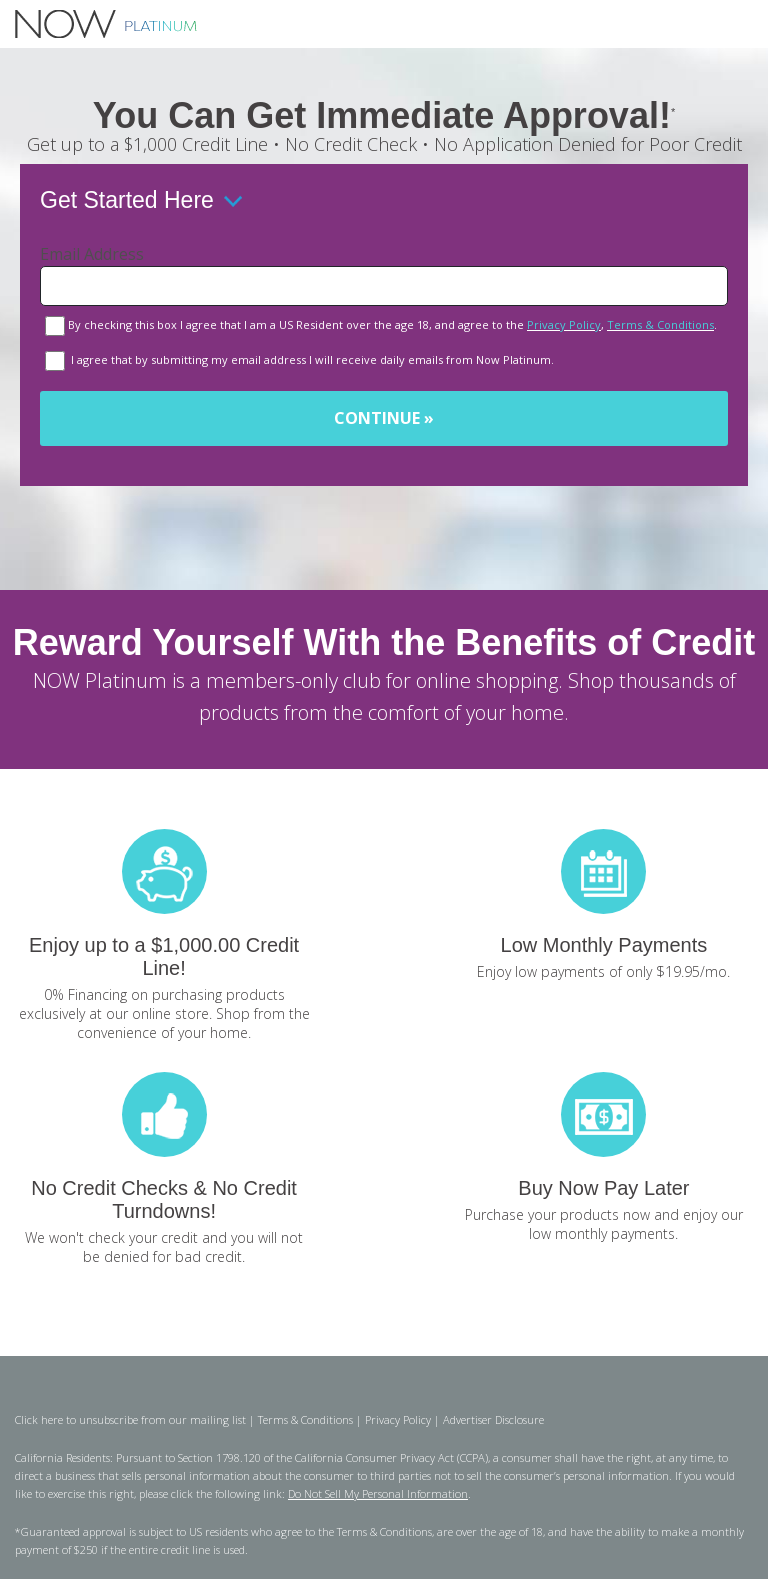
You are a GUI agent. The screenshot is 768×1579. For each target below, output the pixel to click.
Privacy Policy (564, 324)
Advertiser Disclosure (493, 1419)
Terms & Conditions (660, 324)
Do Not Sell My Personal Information (378, 1493)
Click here (39, 1419)
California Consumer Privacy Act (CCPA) (391, 1457)
